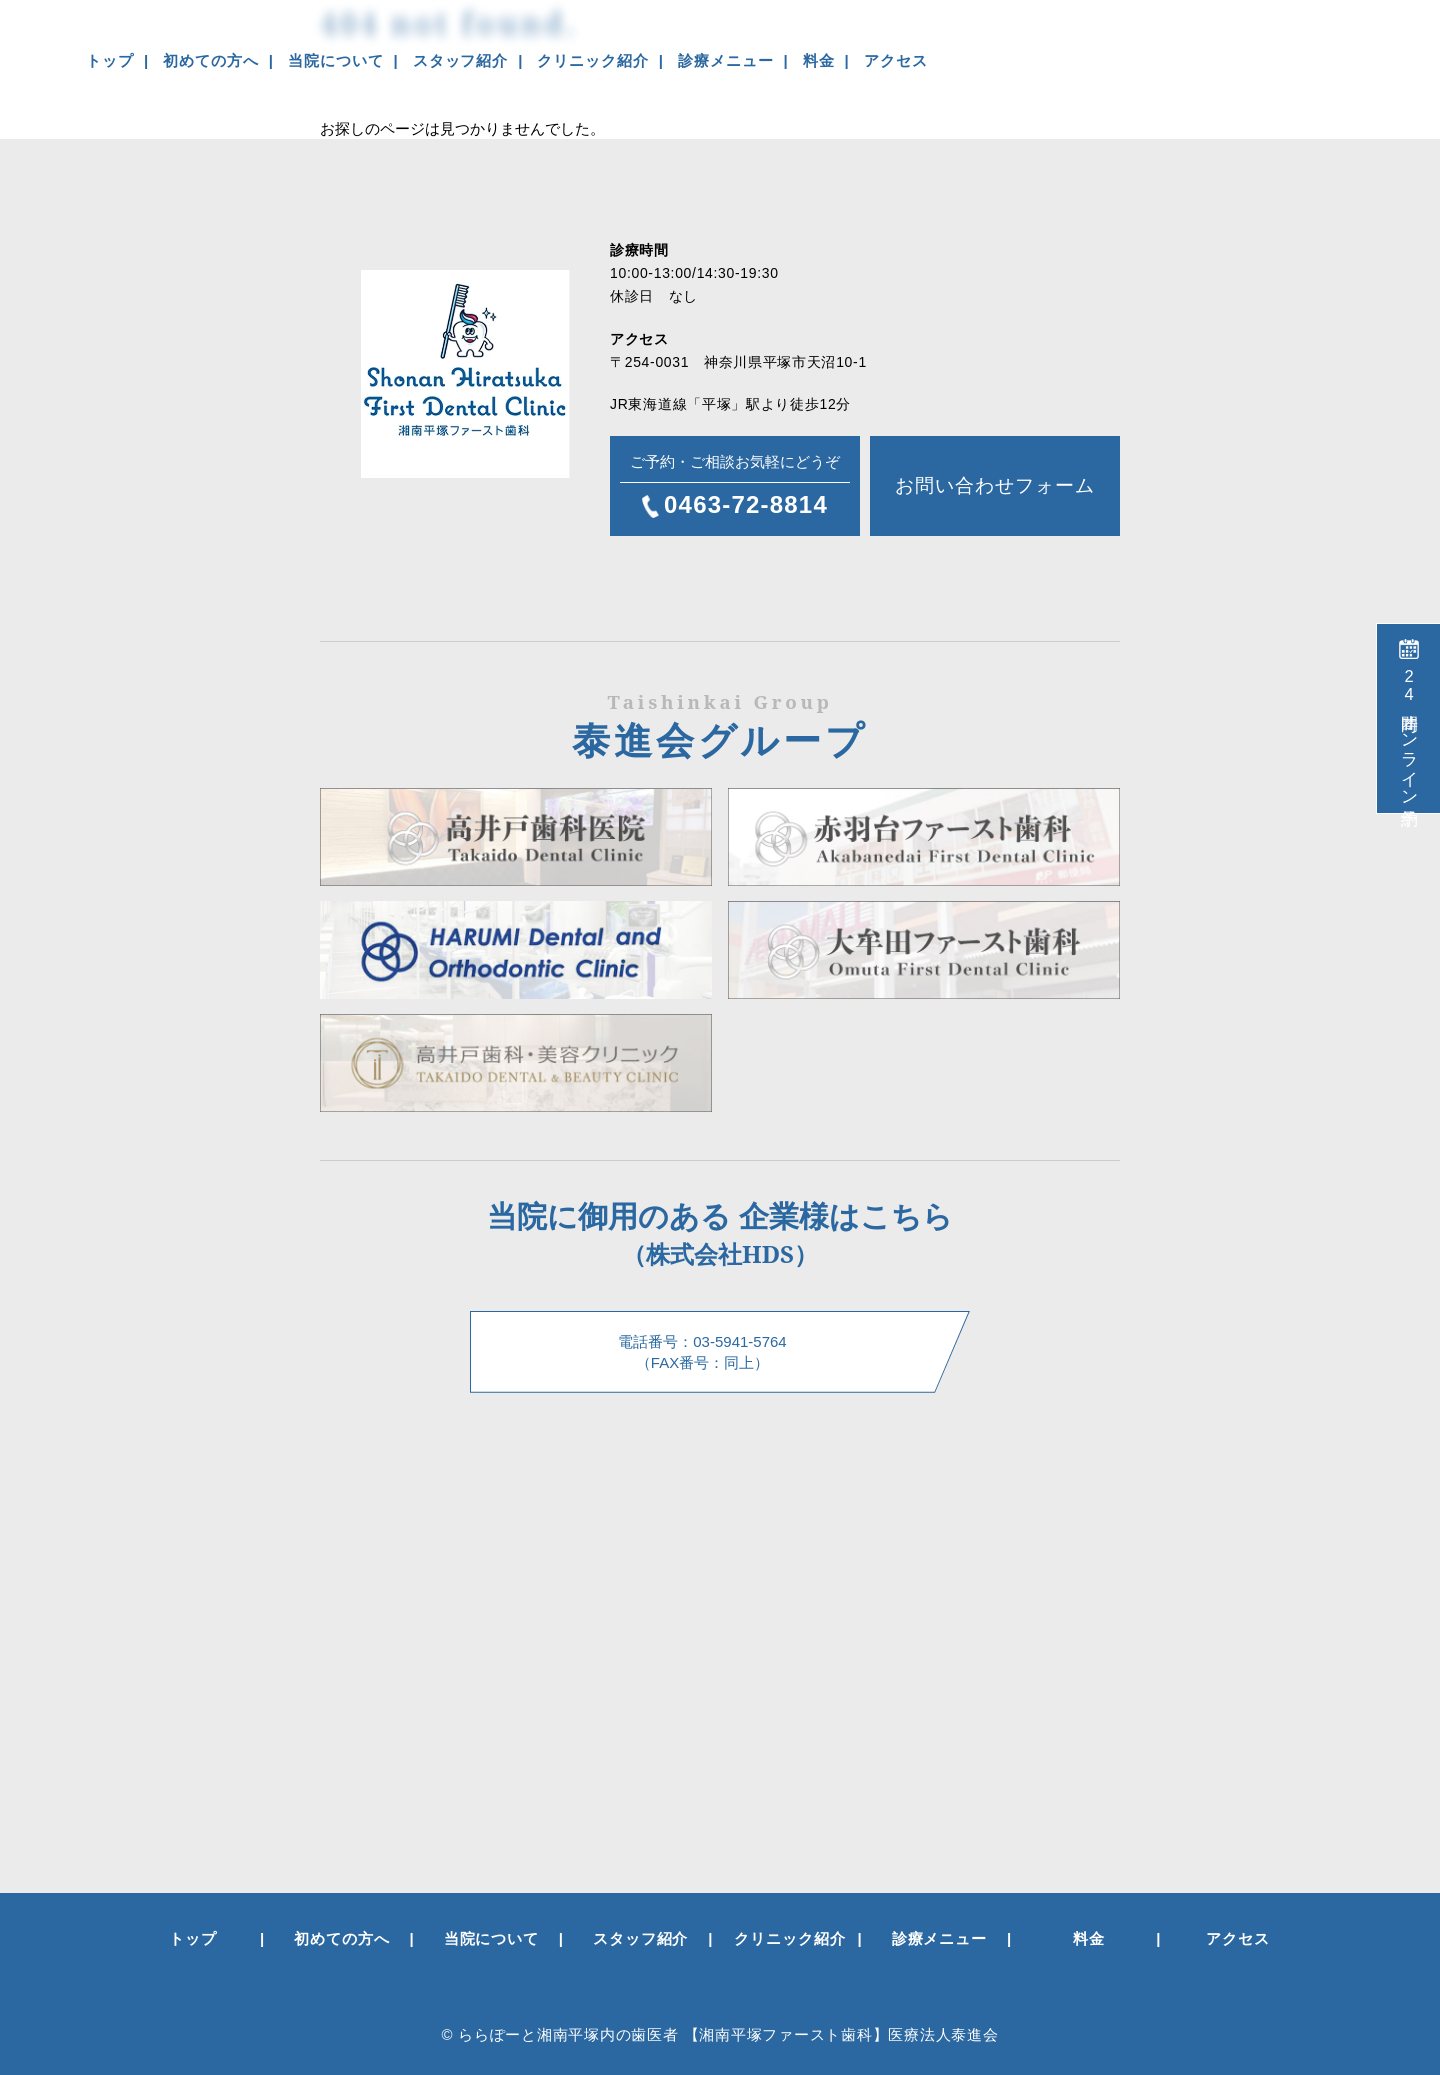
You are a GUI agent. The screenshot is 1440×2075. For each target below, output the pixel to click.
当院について (335, 60)
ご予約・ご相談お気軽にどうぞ (735, 487)
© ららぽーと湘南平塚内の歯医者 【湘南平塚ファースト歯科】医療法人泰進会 (719, 2034)
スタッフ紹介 (460, 60)
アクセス (896, 60)
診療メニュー (725, 60)
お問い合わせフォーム (994, 485)
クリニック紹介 (592, 60)
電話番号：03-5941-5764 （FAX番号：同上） (702, 1352)
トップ (110, 60)
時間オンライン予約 (1409, 732)
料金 (819, 60)
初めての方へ (210, 60)
